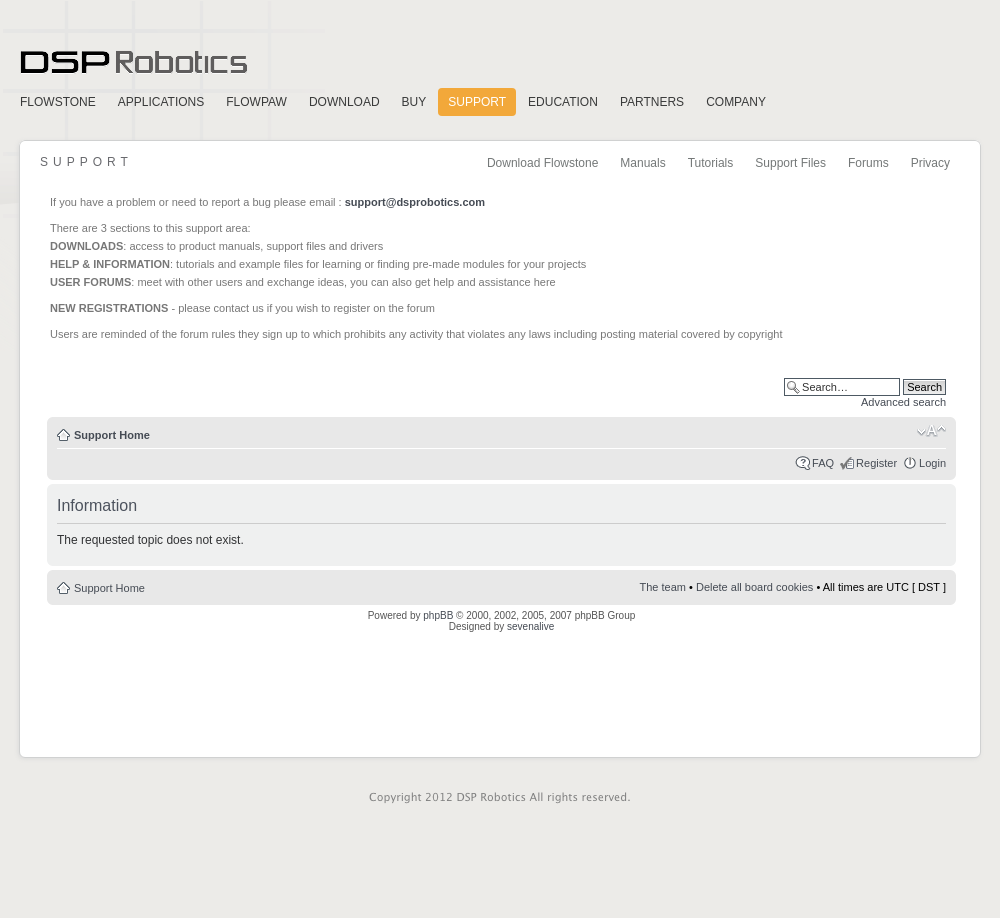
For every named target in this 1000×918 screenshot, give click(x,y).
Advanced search (903, 402)
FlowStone (58, 102)
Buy (414, 102)
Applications (161, 102)
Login (932, 463)
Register (876, 463)
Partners (652, 102)
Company (736, 102)
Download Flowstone (542, 163)
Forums (868, 163)
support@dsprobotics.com (415, 202)
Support (477, 102)
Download (344, 102)
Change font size (931, 431)
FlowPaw (256, 102)
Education (563, 102)
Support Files (790, 163)
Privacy (930, 163)
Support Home (112, 435)
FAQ (823, 463)
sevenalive (530, 626)
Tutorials (711, 163)
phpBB (438, 615)
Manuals (642, 163)
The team (663, 587)
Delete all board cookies (754, 587)
